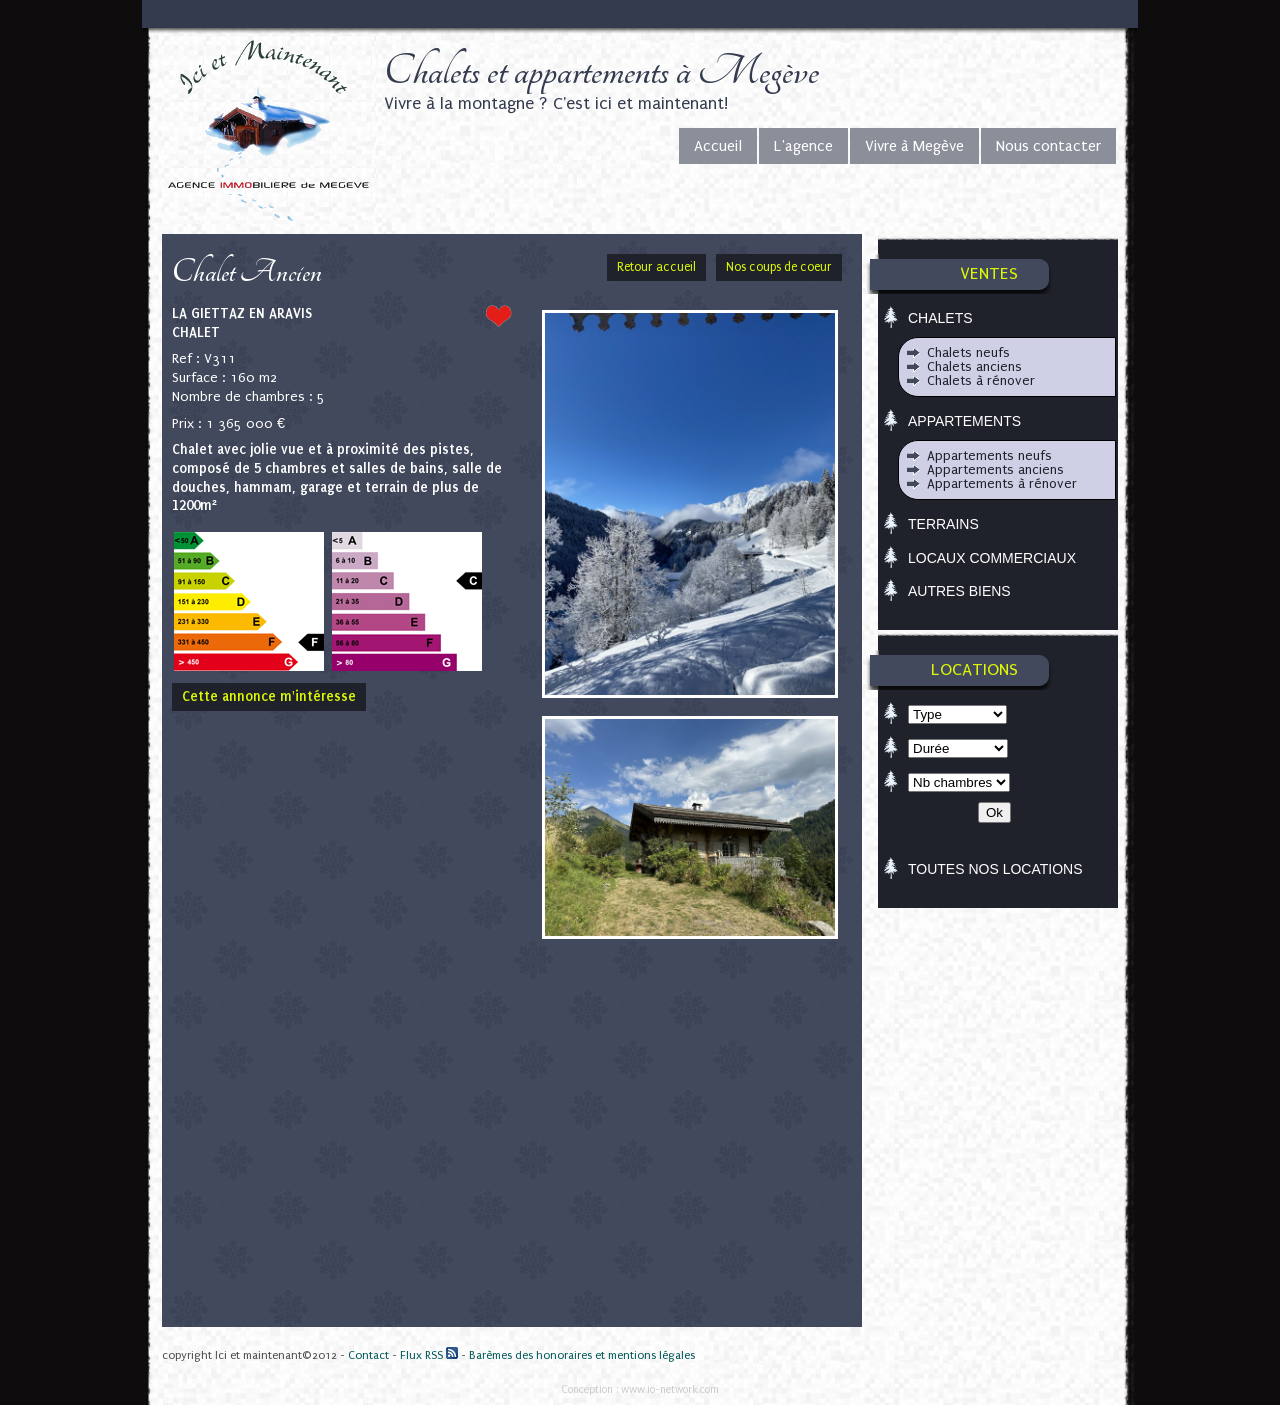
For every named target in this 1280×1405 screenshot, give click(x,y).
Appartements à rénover (1002, 483)
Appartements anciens (995, 469)
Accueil (718, 146)
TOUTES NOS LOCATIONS (995, 869)
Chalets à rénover (981, 380)
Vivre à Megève (914, 146)
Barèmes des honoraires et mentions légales (582, 1355)
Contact (368, 1355)
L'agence (803, 146)
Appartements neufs (989, 455)
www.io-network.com (670, 1389)
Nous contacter (1048, 146)
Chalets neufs (968, 352)
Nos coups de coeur (779, 267)
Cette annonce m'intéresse (269, 696)
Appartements (964, 421)
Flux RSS (429, 1355)
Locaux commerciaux (992, 558)
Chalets (940, 318)
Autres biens (959, 591)
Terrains (943, 524)
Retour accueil (656, 267)
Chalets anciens (974, 366)
